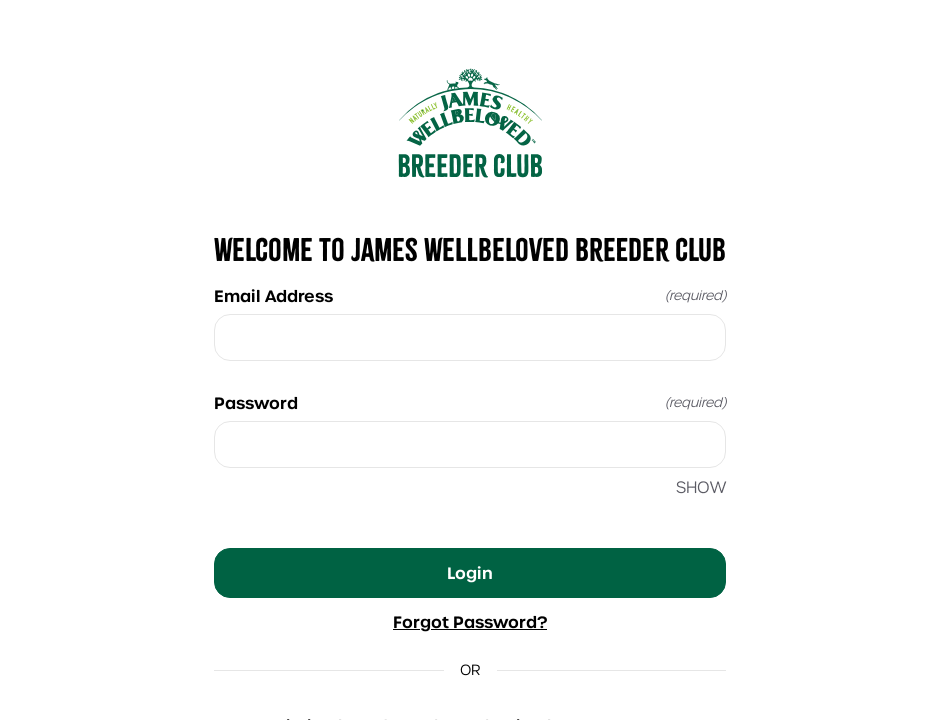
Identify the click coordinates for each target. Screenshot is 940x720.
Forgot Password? (470, 622)
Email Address (470, 296)
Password (470, 403)
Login (470, 573)
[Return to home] (470, 123)
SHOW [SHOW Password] (701, 487)
